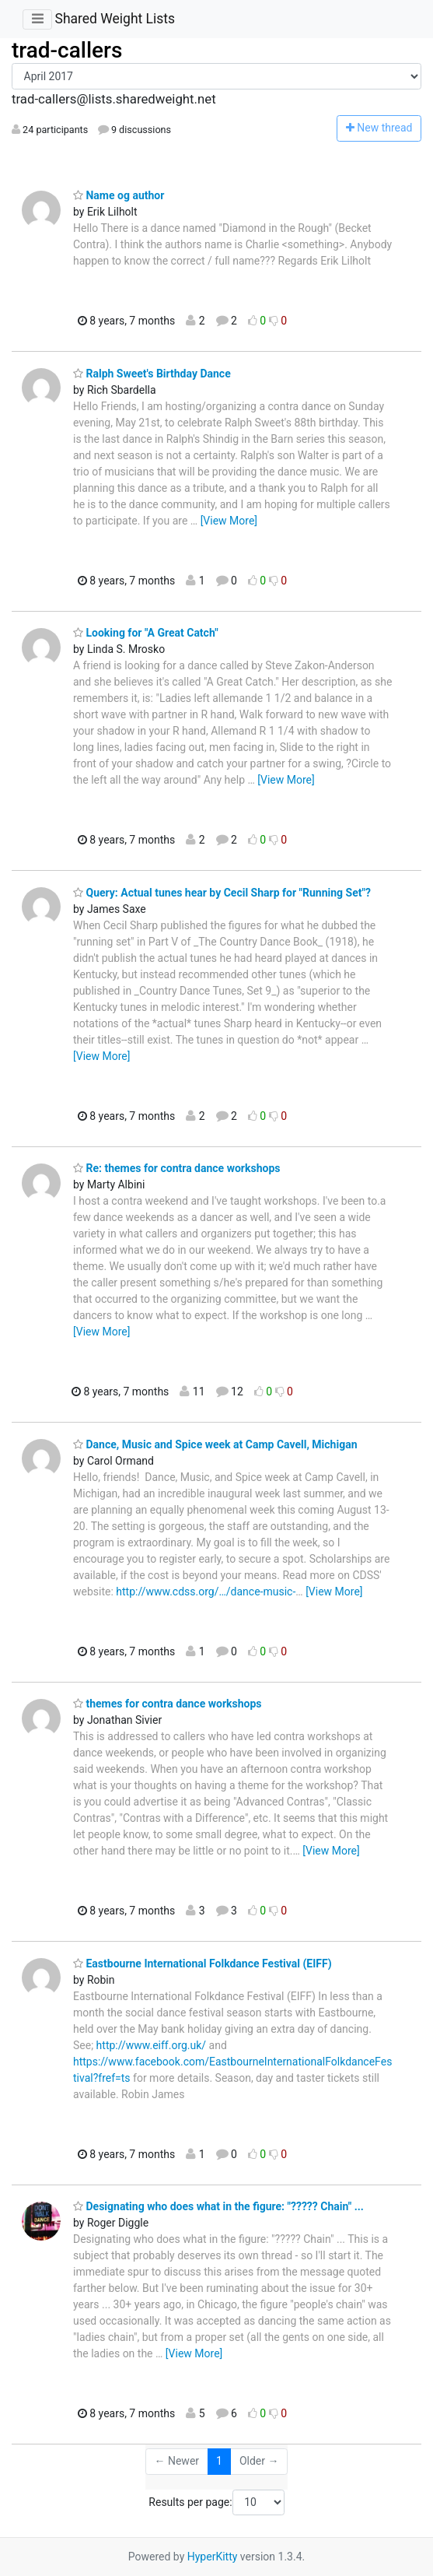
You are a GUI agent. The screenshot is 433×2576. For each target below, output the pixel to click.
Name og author (118, 195)
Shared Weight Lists (114, 18)
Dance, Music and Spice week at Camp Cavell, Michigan (215, 1444)
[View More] (229, 520)
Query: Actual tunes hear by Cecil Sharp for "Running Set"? (222, 892)
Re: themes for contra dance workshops (176, 1168)
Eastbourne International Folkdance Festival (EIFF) (202, 1963)
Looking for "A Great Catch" (145, 632)
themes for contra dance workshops (167, 1703)
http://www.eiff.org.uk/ (151, 2045)
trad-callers (67, 50)
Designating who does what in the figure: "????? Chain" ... (218, 2206)
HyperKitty (212, 2556)
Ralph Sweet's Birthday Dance (152, 373)
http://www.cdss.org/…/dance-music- (205, 1591)
